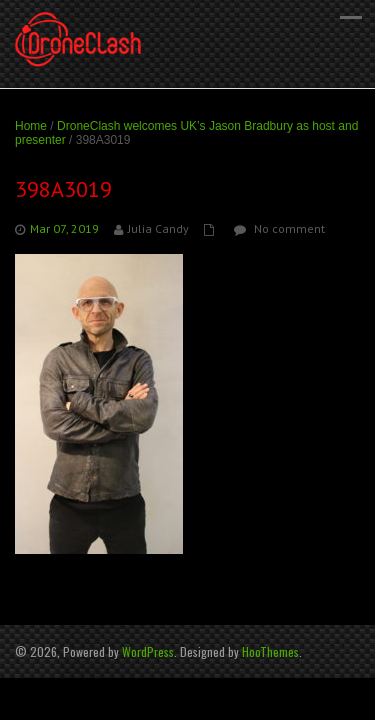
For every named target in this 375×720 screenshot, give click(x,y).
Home (31, 126)
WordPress (148, 651)
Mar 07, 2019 (64, 228)
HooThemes (270, 651)
